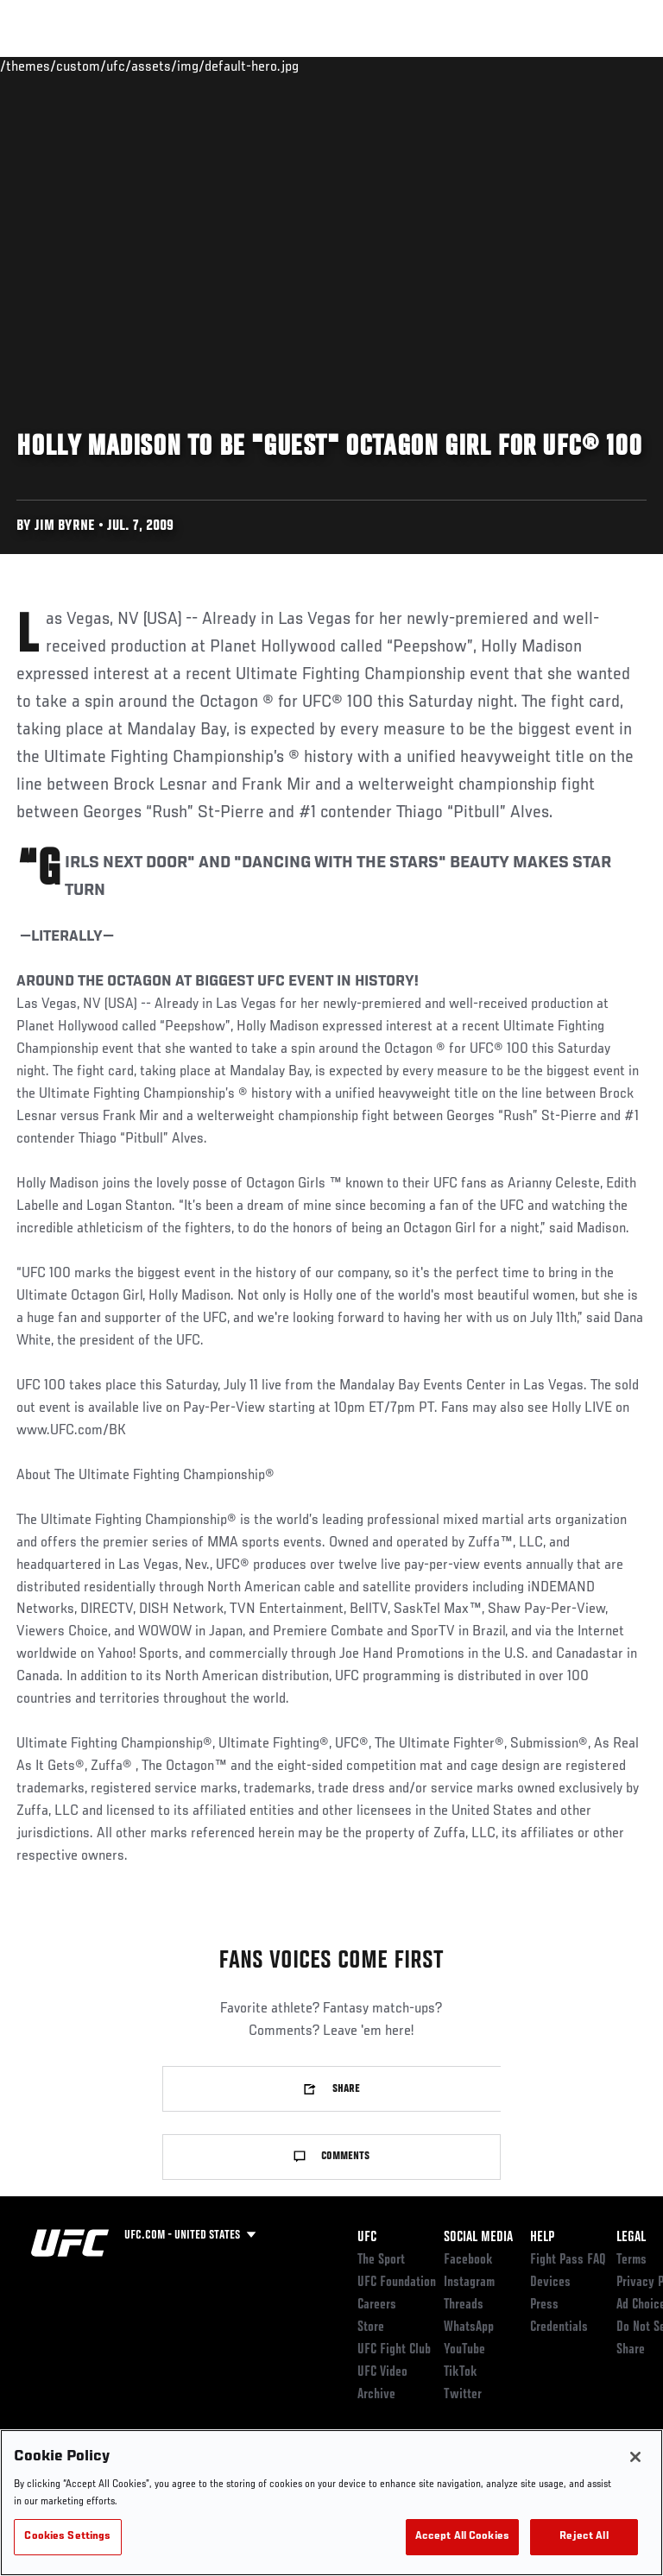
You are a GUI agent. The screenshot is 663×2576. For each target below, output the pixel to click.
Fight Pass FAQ (568, 2260)
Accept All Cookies (462, 2536)
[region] (331, 2502)
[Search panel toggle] (607, 65)
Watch (418, 65)
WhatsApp (469, 2327)
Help (542, 2237)
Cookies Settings (67, 2536)
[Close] (635, 2457)
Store (370, 2327)
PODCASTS (492, 65)
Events (47, 65)
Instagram (469, 2282)
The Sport (381, 2260)
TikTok (460, 2372)
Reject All (583, 2536)
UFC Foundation (396, 2282)
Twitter (463, 2395)
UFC (366, 2237)
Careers (376, 2305)
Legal (631, 2237)
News (264, 65)
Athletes (197, 65)
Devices (550, 2282)
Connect (349, 65)
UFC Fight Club (394, 2350)
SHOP (559, 65)
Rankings (120, 65)
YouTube (464, 2350)
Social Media (478, 2237)
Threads (463, 2305)
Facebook (468, 2260)
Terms (631, 2260)
